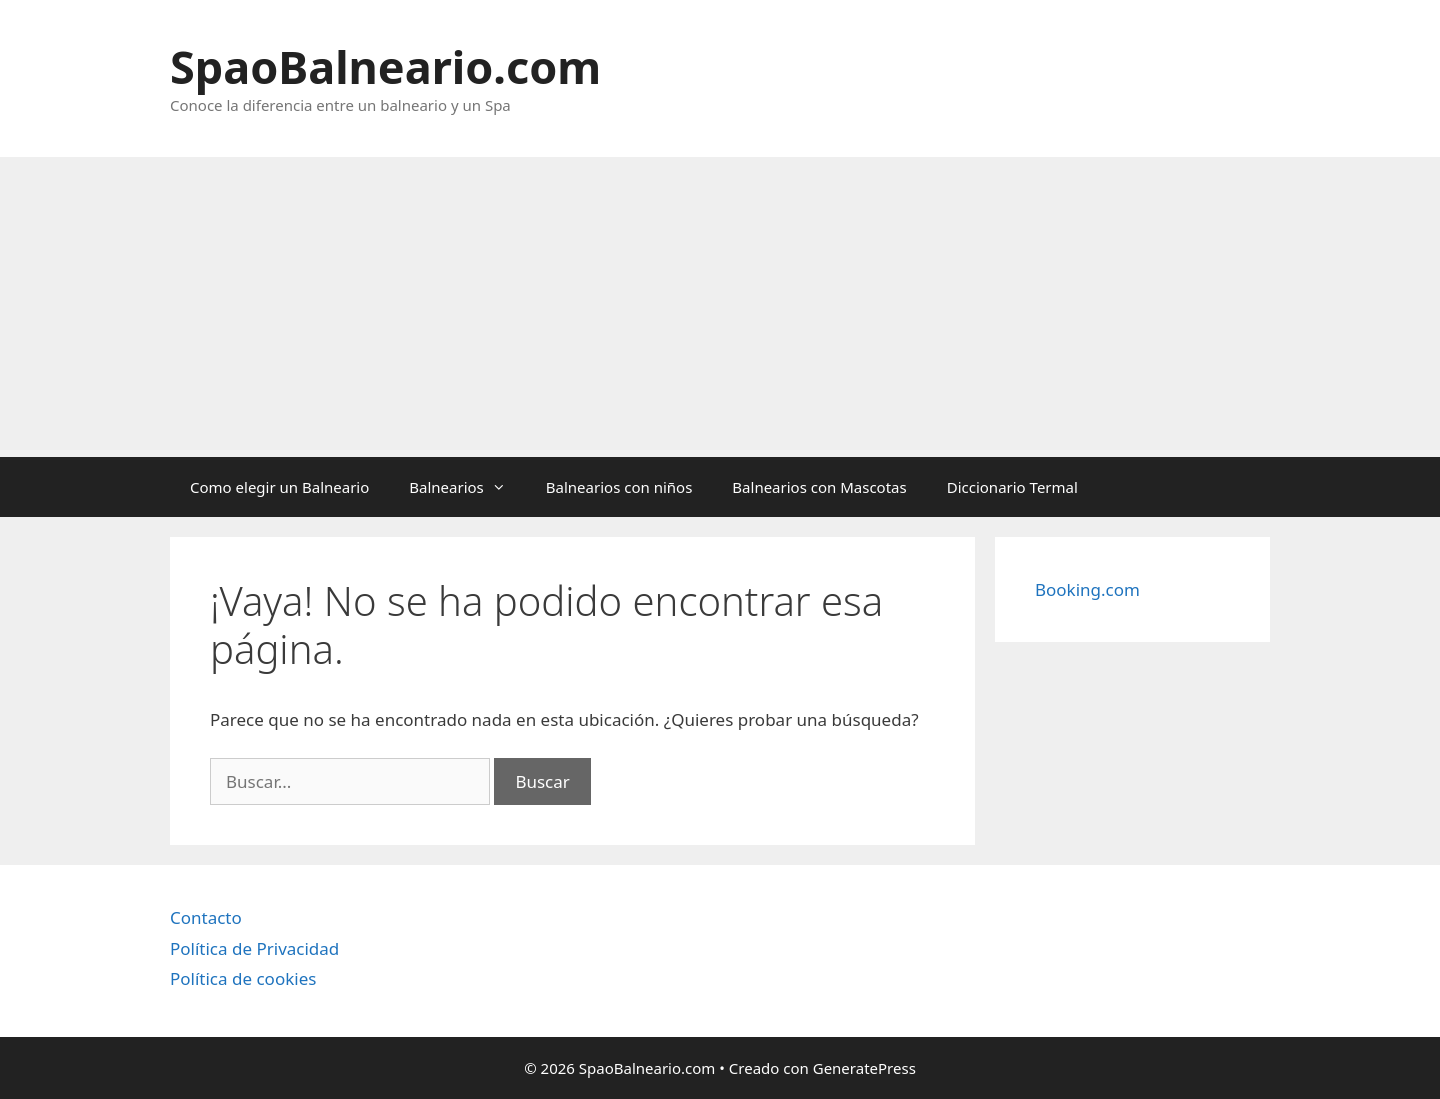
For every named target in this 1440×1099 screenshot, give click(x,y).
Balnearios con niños (619, 487)
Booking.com (1087, 589)
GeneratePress (864, 1068)
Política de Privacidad (254, 948)
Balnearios (467, 487)
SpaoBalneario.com (385, 66)
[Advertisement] (720, 307)
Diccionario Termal (1012, 487)
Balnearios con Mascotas (819, 487)
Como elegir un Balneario (279, 487)
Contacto (206, 917)
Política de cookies (243, 978)
